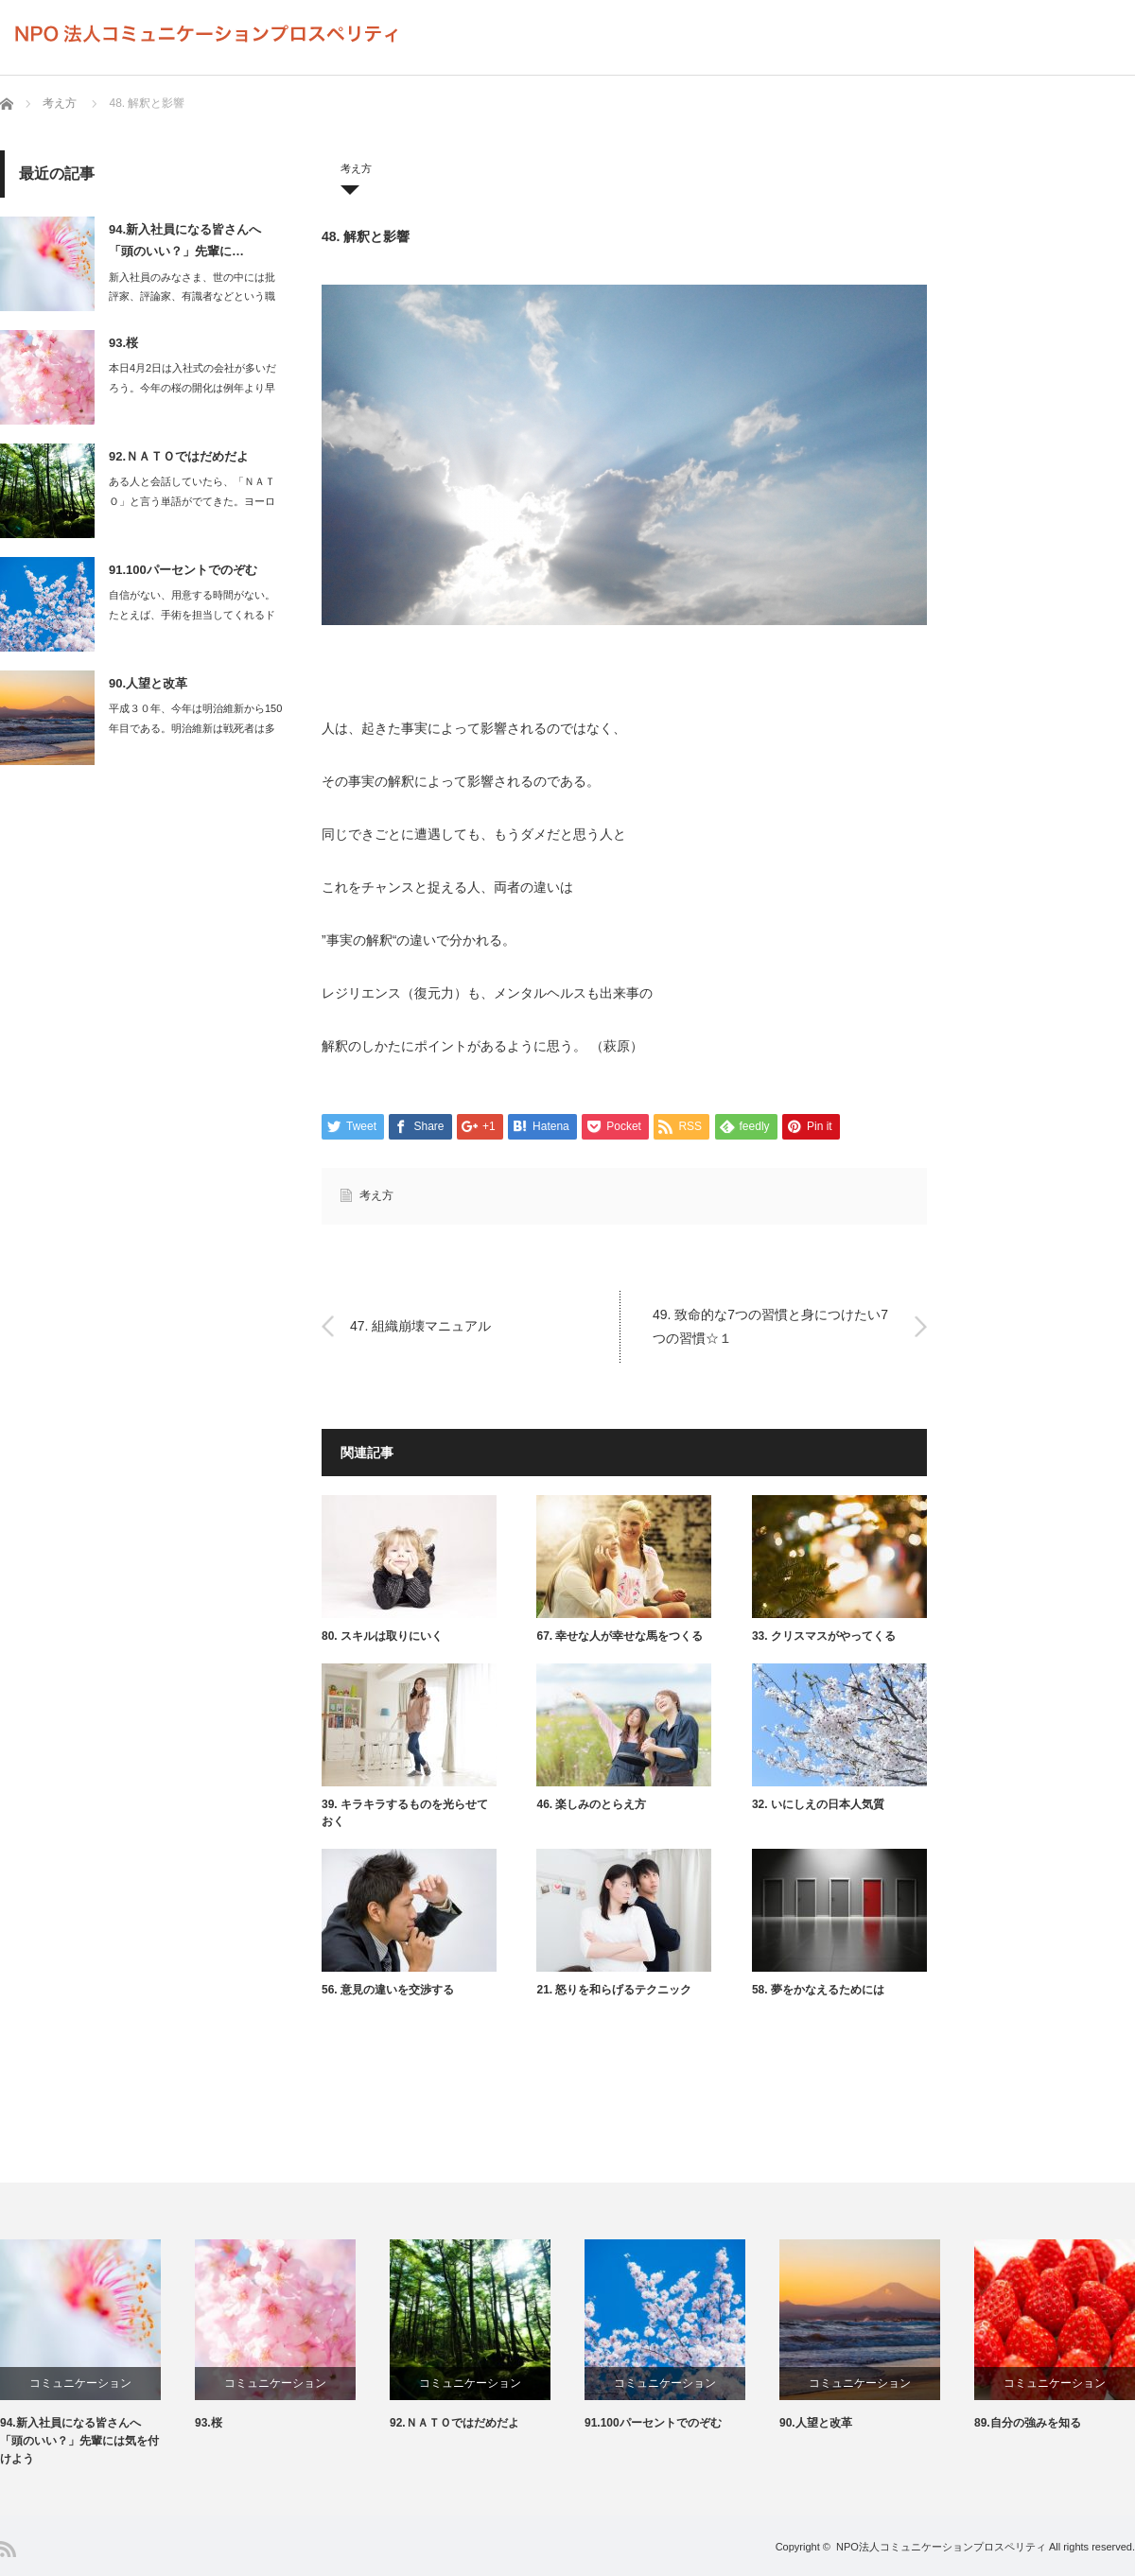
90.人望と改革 (148, 683)
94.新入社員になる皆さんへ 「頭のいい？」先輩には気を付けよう (79, 2440)
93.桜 (123, 343)
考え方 (60, 103)
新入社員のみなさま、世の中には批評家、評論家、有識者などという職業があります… (192, 296)
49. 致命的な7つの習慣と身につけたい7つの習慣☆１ (770, 1325)
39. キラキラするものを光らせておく (405, 1813)
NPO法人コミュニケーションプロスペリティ (941, 2546)
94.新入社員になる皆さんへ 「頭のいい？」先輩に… (185, 240)
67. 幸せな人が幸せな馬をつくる (619, 1636)
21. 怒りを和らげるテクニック (613, 1989)
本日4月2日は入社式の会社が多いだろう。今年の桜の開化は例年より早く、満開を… (192, 387)
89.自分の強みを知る (1027, 2422)
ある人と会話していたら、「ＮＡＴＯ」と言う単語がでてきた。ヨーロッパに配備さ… (192, 501)
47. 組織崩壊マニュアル (422, 1325)
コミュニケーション (80, 2383)
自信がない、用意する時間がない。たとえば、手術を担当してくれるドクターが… (192, 614)
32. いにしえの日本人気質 (818, 1804)
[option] (97, 2354)
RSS (8, 2549)
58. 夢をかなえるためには (818, 1989)
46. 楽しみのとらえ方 (591, 1804)
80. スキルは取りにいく (382, 1636)
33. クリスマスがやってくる (824, 1636)
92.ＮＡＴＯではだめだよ (179, 456)
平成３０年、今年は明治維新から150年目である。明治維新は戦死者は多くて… (195, 728)
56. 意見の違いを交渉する (388, 1989)
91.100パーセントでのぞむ (183, 570)
